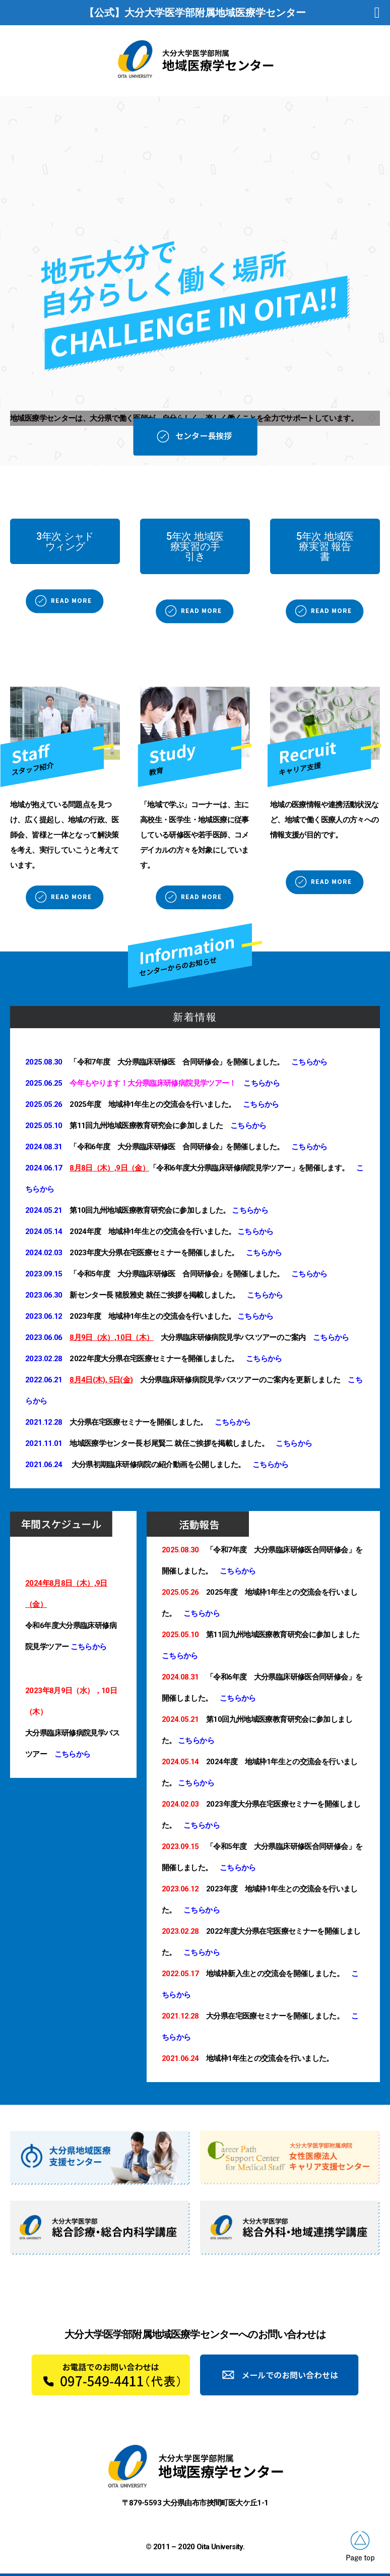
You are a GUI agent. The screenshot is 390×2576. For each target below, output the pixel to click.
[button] (65, 541)
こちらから (309, 1062)
